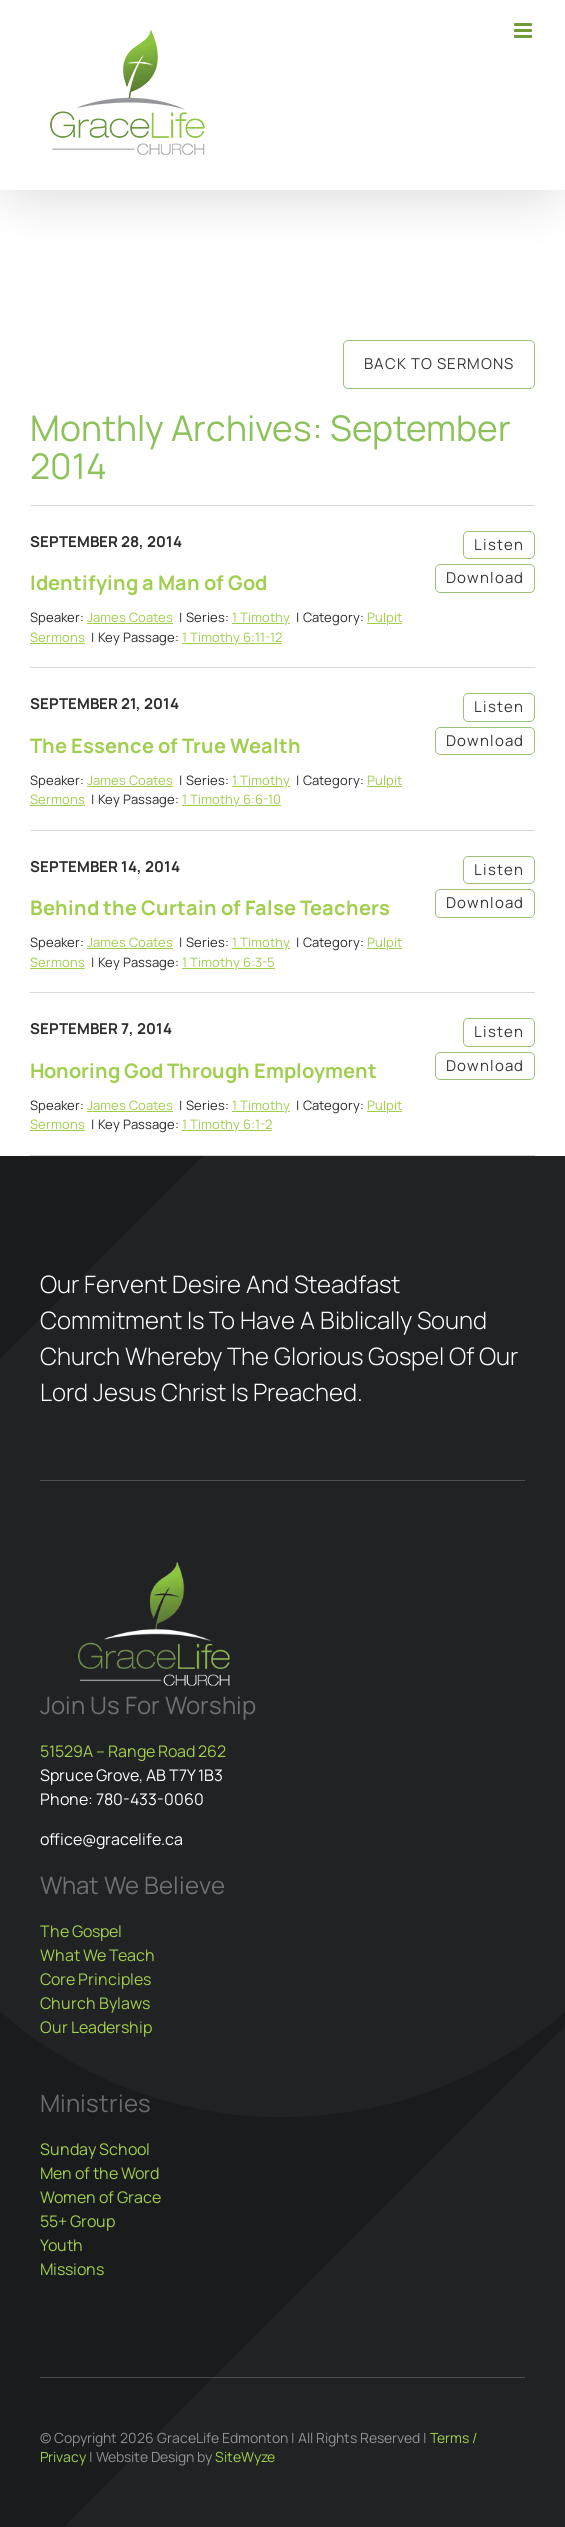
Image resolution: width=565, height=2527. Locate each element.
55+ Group (77, 2221)
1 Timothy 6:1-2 (227, 1124)
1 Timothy (261, 617)
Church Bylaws (95, 2003)
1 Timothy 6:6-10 (231, 799)
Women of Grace (100, 2197)
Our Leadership (96, 2027)
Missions (72, 2269)
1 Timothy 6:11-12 (232, 637)
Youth (61, 2245)
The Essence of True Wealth (165, 745)
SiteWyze (245, 2456)
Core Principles (95, 1979)
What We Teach (97, 1955)
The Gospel (81, 1931)
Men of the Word (99, 2173)
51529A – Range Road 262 (133, 1751)
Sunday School (95, 2149)
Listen (499, 544)
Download (485, 577)
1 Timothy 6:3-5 (228, 962)
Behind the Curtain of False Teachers (210, 907)
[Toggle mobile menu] (524, 30)
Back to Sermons (439, 363)
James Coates (130, 617)
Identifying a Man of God (148, 582)
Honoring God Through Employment (203, 1070)
